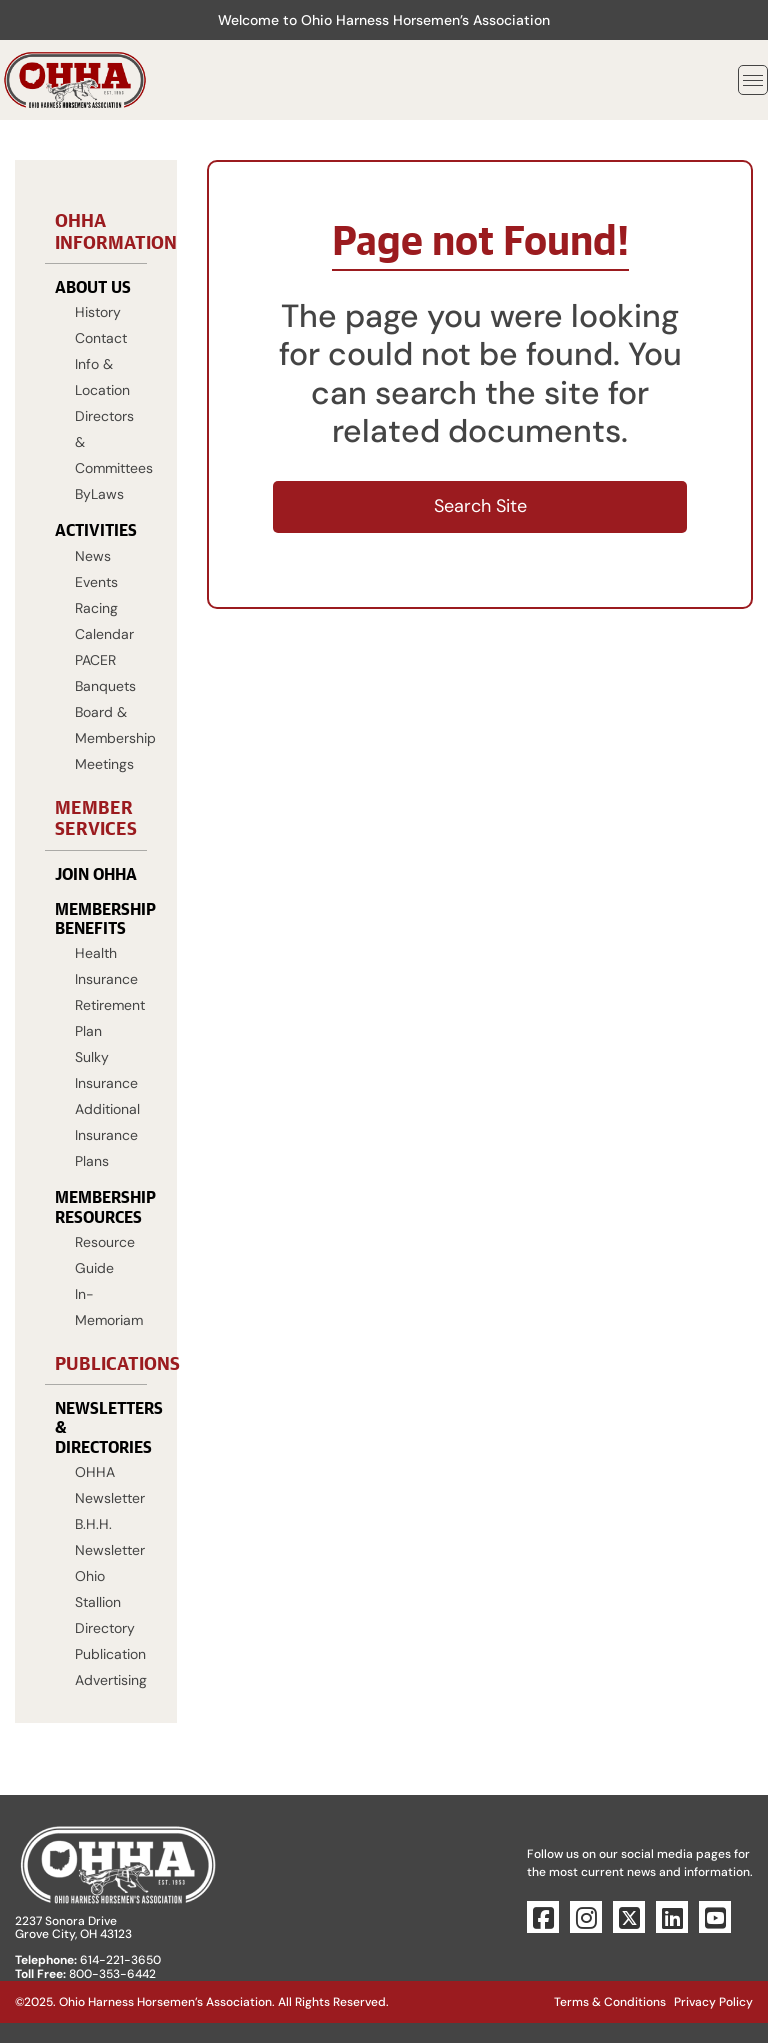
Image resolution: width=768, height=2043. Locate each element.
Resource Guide (105, 1255)
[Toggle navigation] (753, 80)
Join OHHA (96, 873)
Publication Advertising (106, 1667)
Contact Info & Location (102, 364)
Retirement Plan (106, 1018)
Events (96, 582)
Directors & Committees (106, 442)
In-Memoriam (106, 1307)
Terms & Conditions (610, 2002)
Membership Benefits (96, 918)
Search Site (480, 506)
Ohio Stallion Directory (105, 1602)
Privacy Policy (713, 2002)
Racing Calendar (104, 621)
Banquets (105, 686)
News (93, 556)
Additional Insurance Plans (106, 1135)
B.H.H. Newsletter (106, 1537)
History (98, 312)
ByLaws (99, 494)
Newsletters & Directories (96, 1426)
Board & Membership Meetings (106, 738)
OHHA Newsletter (106, 1485)
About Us (93, 286)
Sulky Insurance (106, 1070)
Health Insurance (106, 966)
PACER (95, 660)
